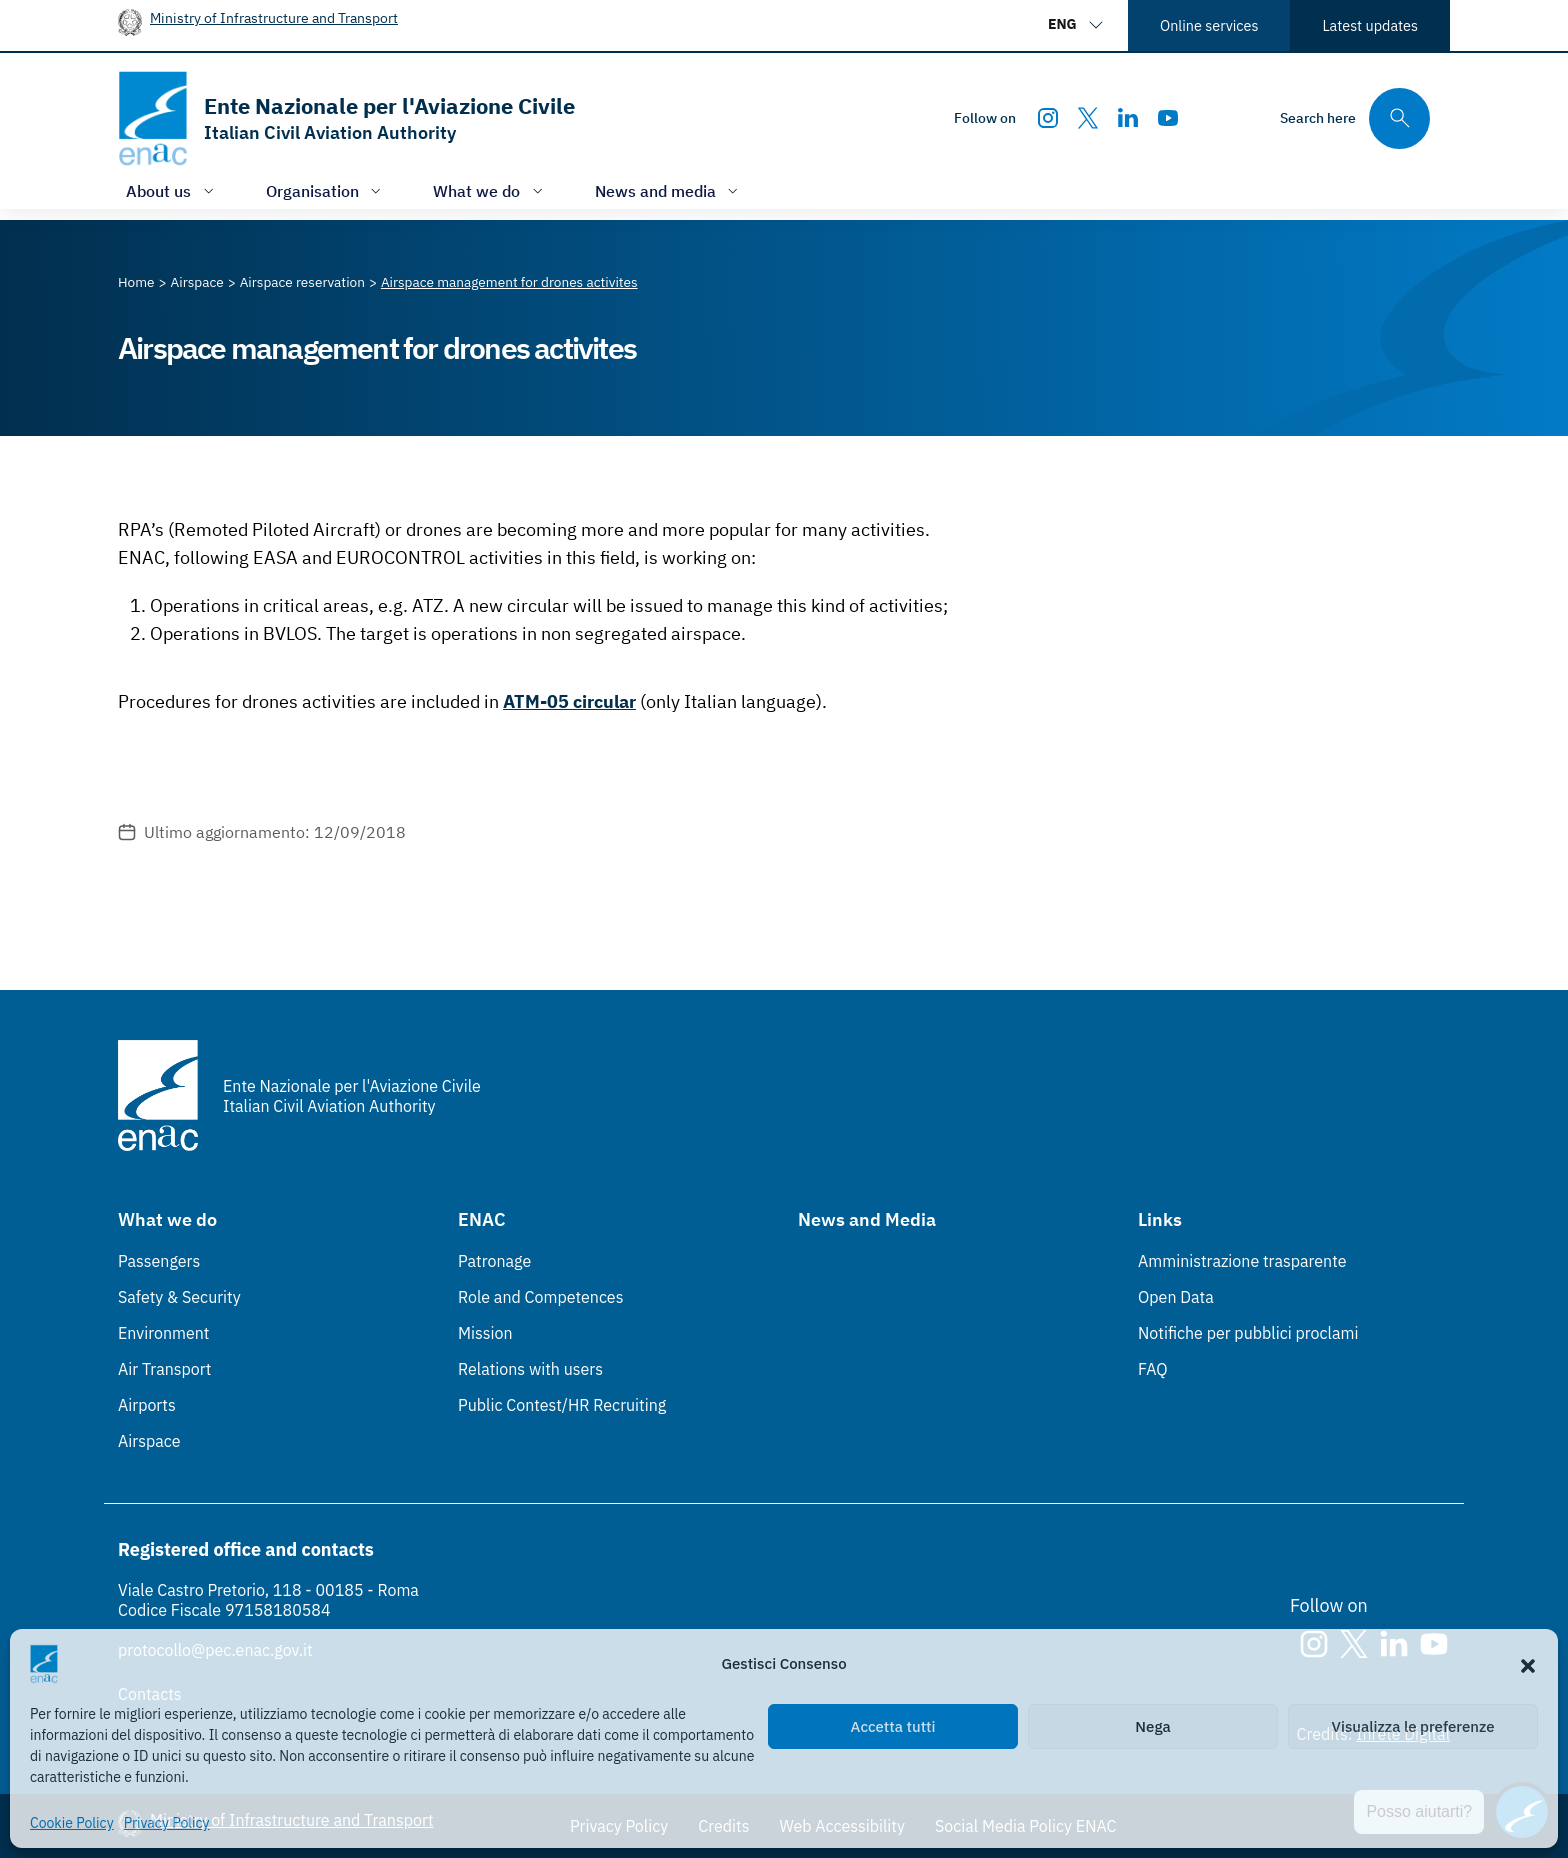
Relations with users (530, 1369)
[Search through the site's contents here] (1355, 118)
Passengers (159, 1261)
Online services (1209, 25)
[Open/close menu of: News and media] (669, 190)
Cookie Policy (72, 1823)
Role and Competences (540, 1297)
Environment (163, 1333)
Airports (147, 1405)
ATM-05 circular (569, 701)
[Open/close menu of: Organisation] (326, 190)
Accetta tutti (893, 1726)
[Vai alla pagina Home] (136, 282)
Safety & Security (179, 1297)
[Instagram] (1048, 118)
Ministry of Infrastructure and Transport (274, 17)
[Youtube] (1168, 118)
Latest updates (1370, 25)
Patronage (494, 1261)
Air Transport (164, 1369)
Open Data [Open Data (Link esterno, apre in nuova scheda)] (1176, 1297)
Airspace (149, 1441)
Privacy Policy (167, 1823)
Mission (485, 1333)
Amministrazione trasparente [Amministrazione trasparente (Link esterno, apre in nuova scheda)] (1242, 1261)
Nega (1152, 1726)
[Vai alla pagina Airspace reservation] (302, 282)
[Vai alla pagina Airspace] (197, 282)
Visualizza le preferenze (1413, 1726)
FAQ (1153, 1369)
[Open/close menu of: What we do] (490, 190)
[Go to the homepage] (346, 118)
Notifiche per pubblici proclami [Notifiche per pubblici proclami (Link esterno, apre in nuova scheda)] (1248, 1333)
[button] (1528, 1664)
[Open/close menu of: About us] (172, 190)
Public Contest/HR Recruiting (562, 1405)
